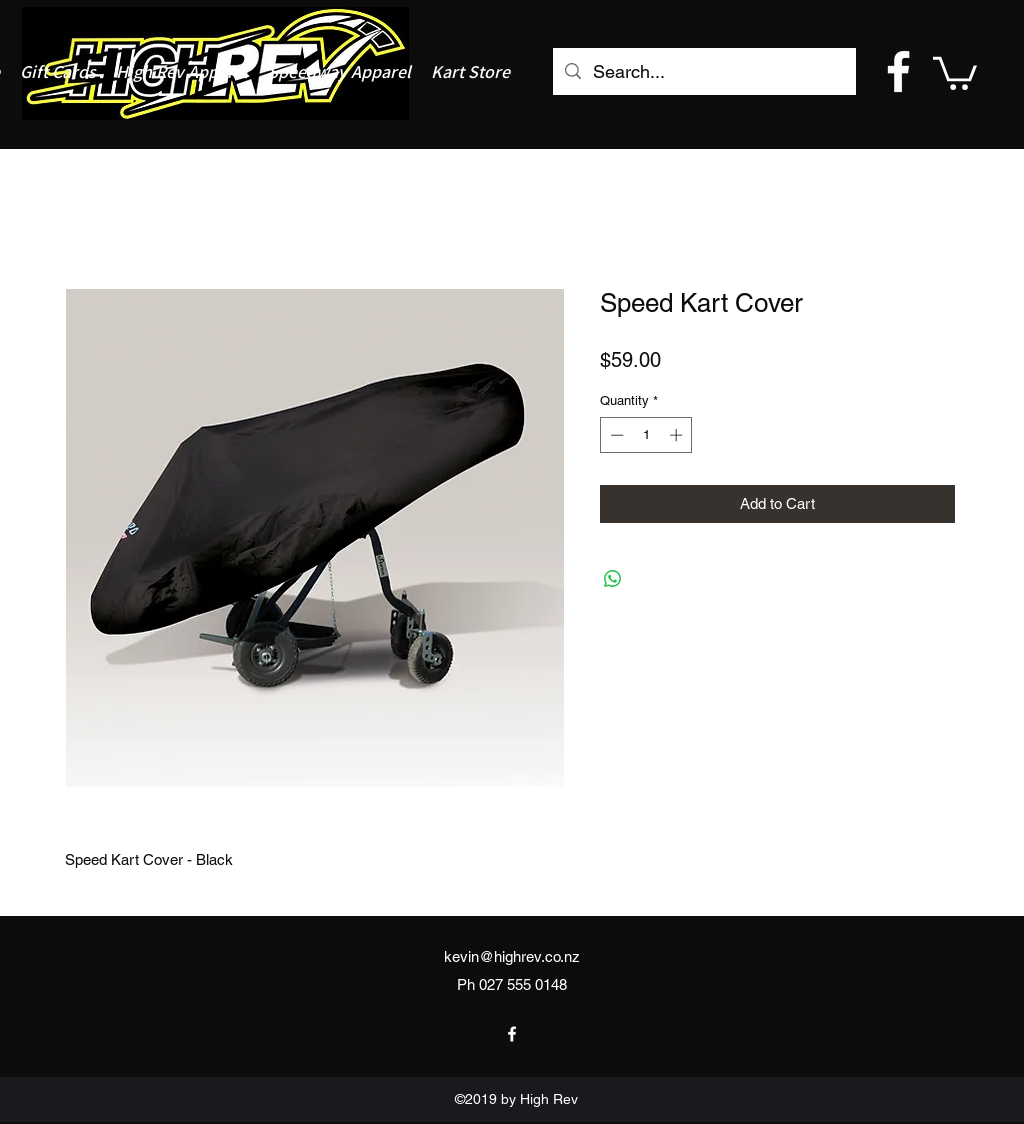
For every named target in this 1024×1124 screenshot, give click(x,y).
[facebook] (898, 71)
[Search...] (703, 72)
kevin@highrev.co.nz (512, 956)
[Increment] (678, 435)
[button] (955, 71)
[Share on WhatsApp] (613, 579)
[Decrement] (615, 435)
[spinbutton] (646, 435)
